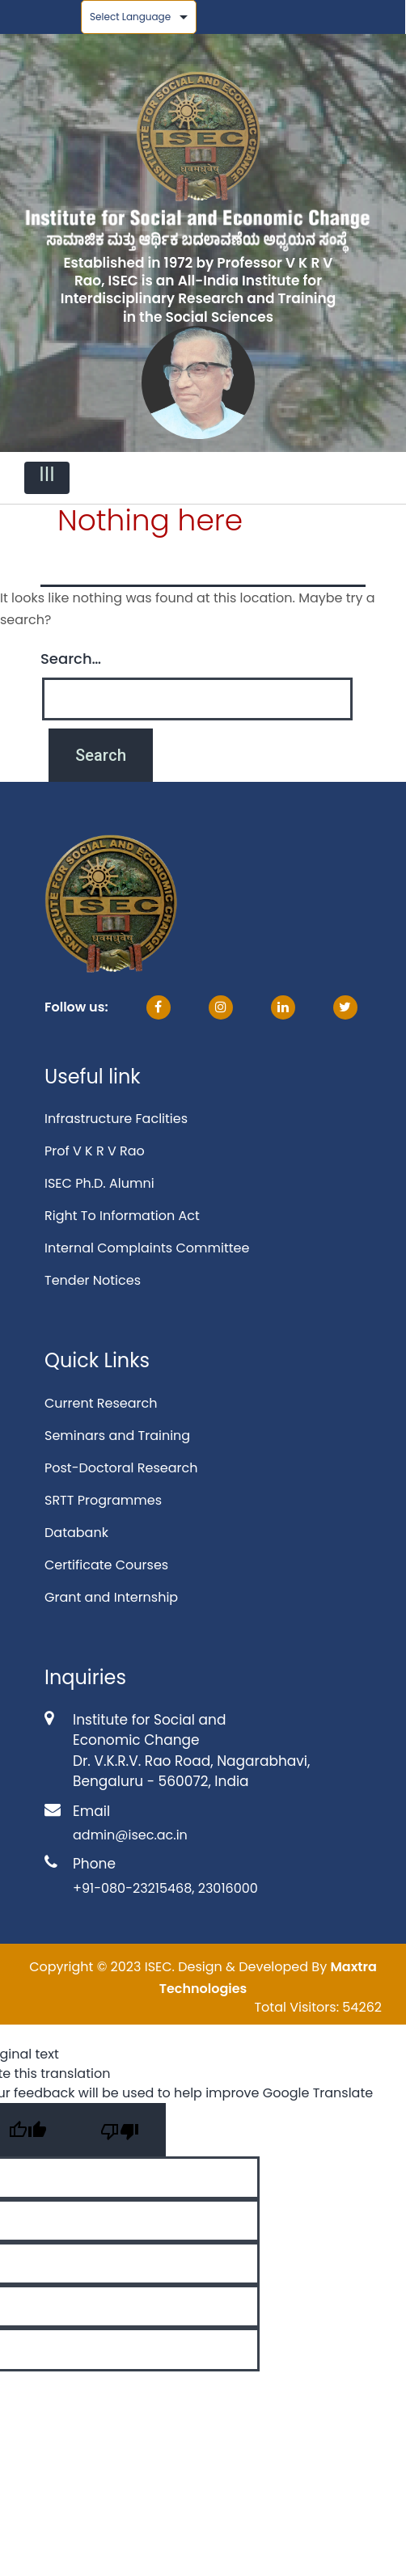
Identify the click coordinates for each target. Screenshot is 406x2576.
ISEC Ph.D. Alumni (99, 1183)
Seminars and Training (117, 1435)
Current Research (100, 1403)
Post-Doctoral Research (120, 1468)
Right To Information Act (122, 1215)
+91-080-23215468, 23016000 (165, 1888)
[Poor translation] (120, 2129)
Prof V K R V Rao (94, 1151)
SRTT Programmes (103, 1500)
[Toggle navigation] (47, 478)
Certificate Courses (106, 1565)
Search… (70, 658)
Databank (76, 1532)
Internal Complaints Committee (146, 1248)
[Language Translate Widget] (139, 17)
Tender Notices (92, 1280)
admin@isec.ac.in (130, 1835)
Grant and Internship (111, 1597)
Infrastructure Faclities (116, 1118)
